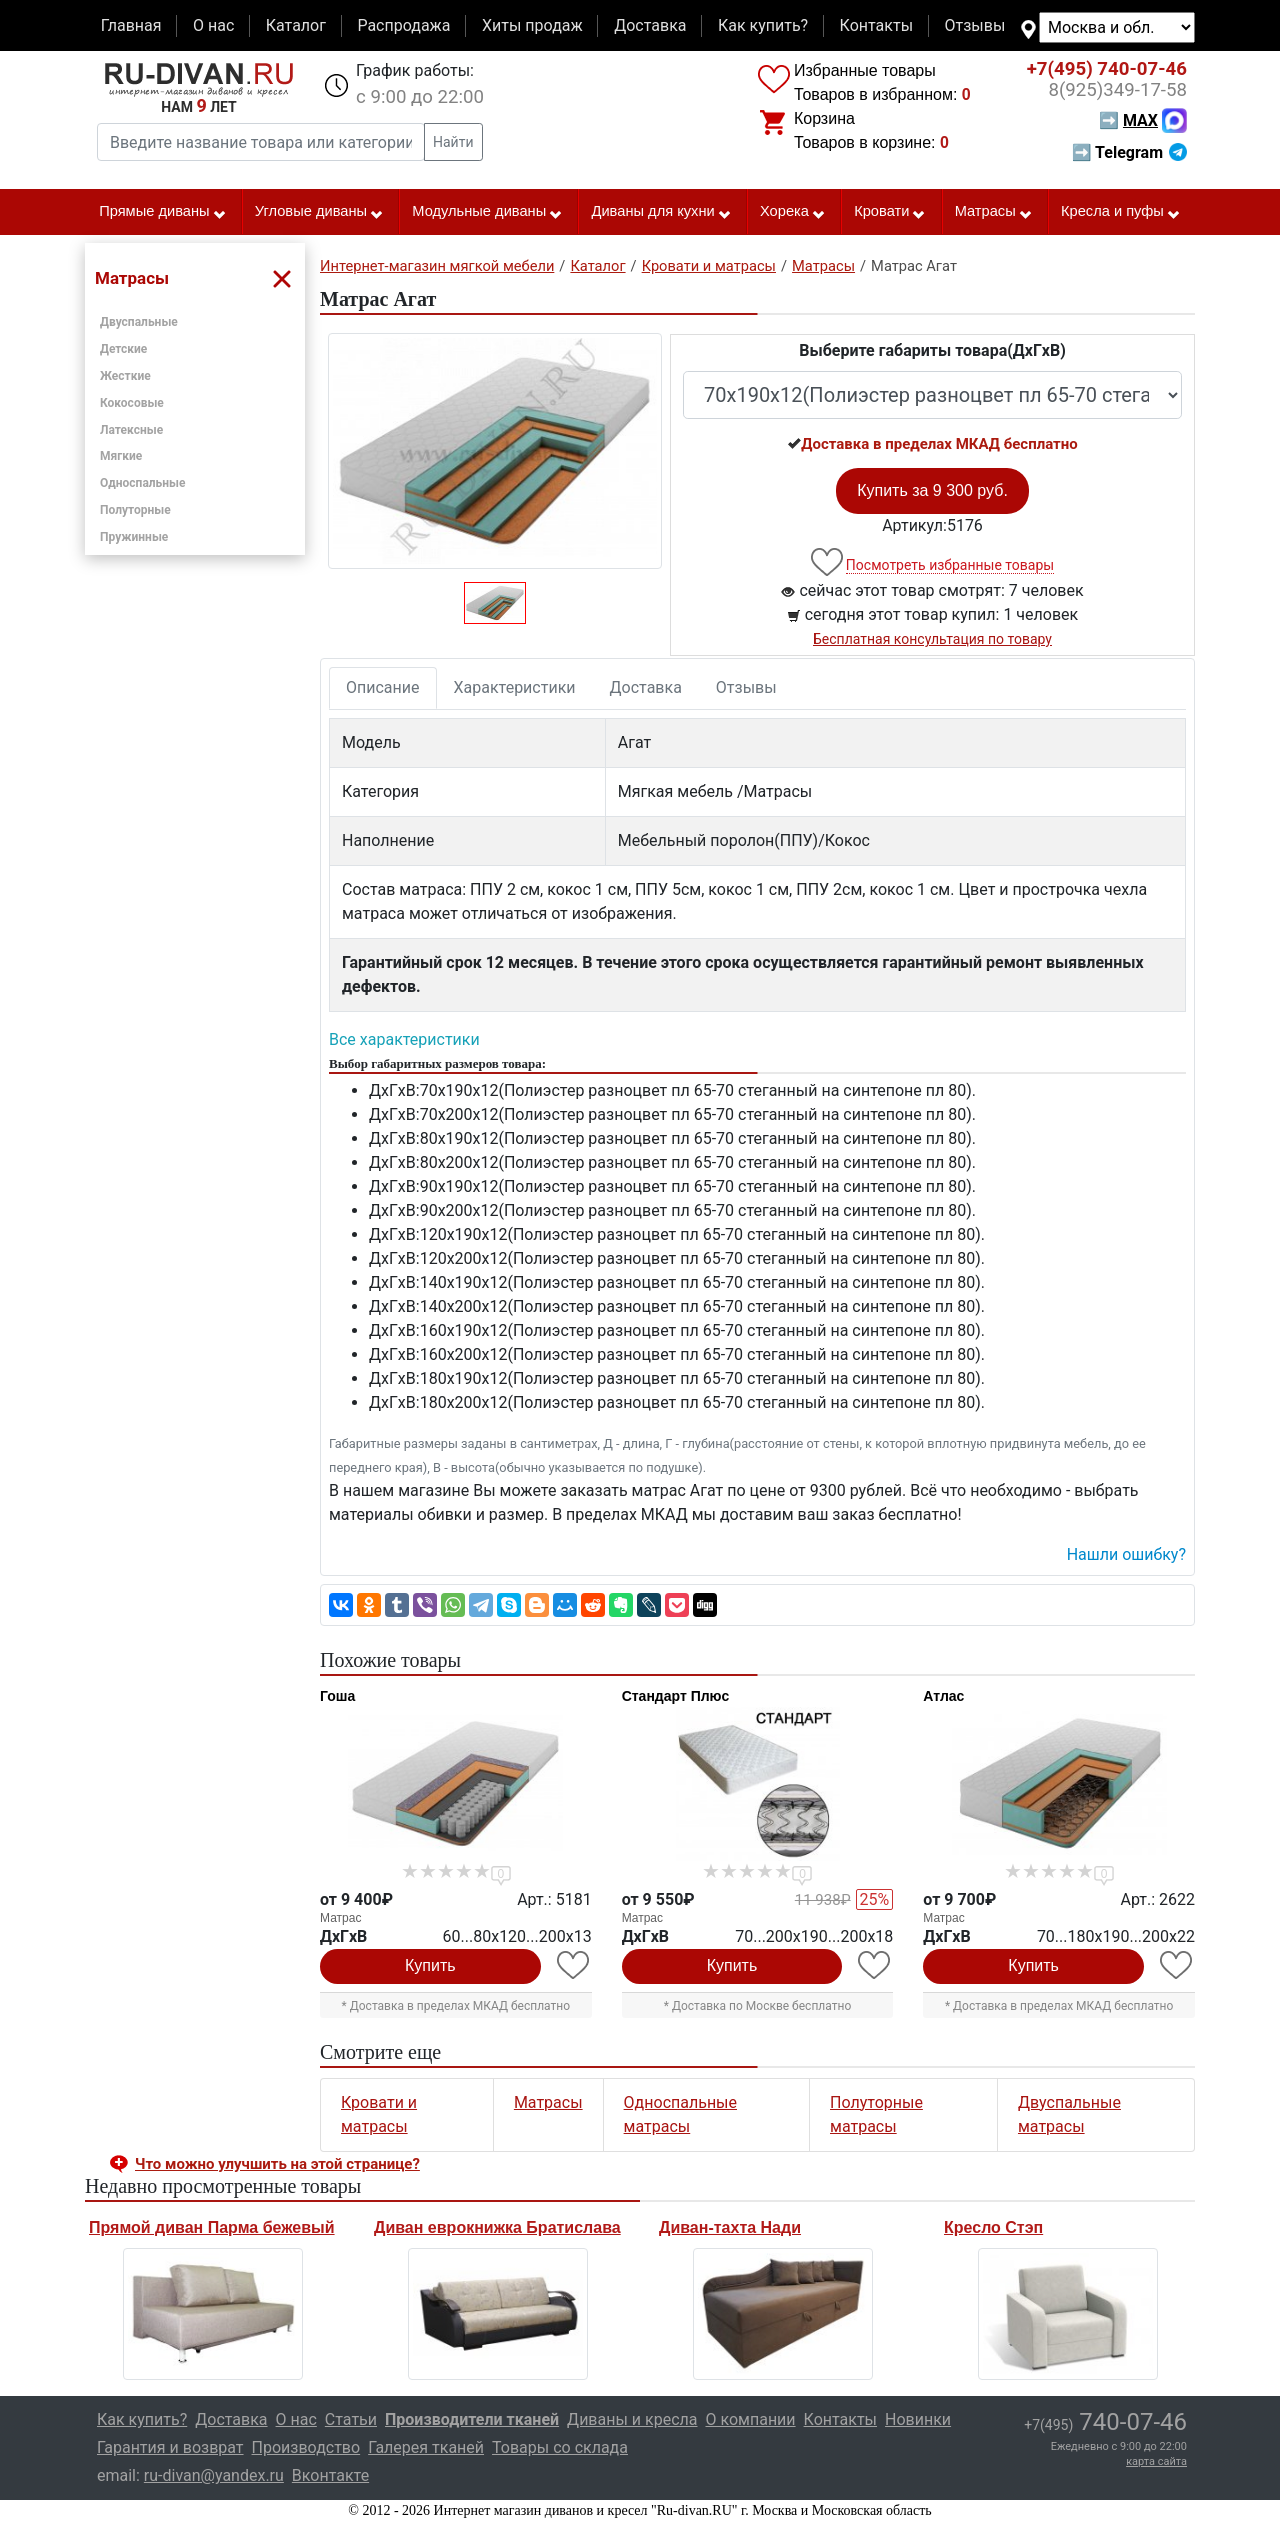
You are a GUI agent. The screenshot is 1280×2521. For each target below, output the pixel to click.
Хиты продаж (532, 25)
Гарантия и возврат (170, 2447)
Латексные (131, 430)
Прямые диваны (162, 212)
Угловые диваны (319, 212)
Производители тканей (472, 2419)
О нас (213, 25)
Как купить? (763, 25)
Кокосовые (132, 403)
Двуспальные (139, 322)
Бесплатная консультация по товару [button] (932, 639)
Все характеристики (404, 1039)
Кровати (890, 212)
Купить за (932, 490)
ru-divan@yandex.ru (214, 2475)
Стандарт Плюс (676, 1696)
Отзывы (975, 25)
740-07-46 (1107, 69)
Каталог (296, 25)
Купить (430, 1965)
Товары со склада (560, 2447)
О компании (750, 2419)
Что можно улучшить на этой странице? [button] (277, 2164)
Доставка (650, 25)
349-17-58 (1117, 90)
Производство (306, 2447)
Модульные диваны (487, 212)
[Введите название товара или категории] (261, 142)
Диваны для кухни (662, 212)
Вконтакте (330, 2475)
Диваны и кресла (632, 2419)
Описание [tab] (383, 687)
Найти (453, 142)
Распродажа (403, 25)
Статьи (351, 2419)
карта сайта (1156, 2461)
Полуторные (135, 510)
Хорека (793, 212)
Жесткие (125, 376)
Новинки (918, 2419)
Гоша (337, 1696)
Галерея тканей (426, 2447)
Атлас (943, 1696)
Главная (131, 25)
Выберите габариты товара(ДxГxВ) (932, 350)
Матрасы (994, 212)
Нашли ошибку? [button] (1126, 1554)
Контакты (876, 25)
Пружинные (134, 537)
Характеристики (515, 687)
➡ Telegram (1129, 152)
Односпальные (143, 483)
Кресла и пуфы (1121, 212)
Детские (123, 349)
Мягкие (121, 456)
